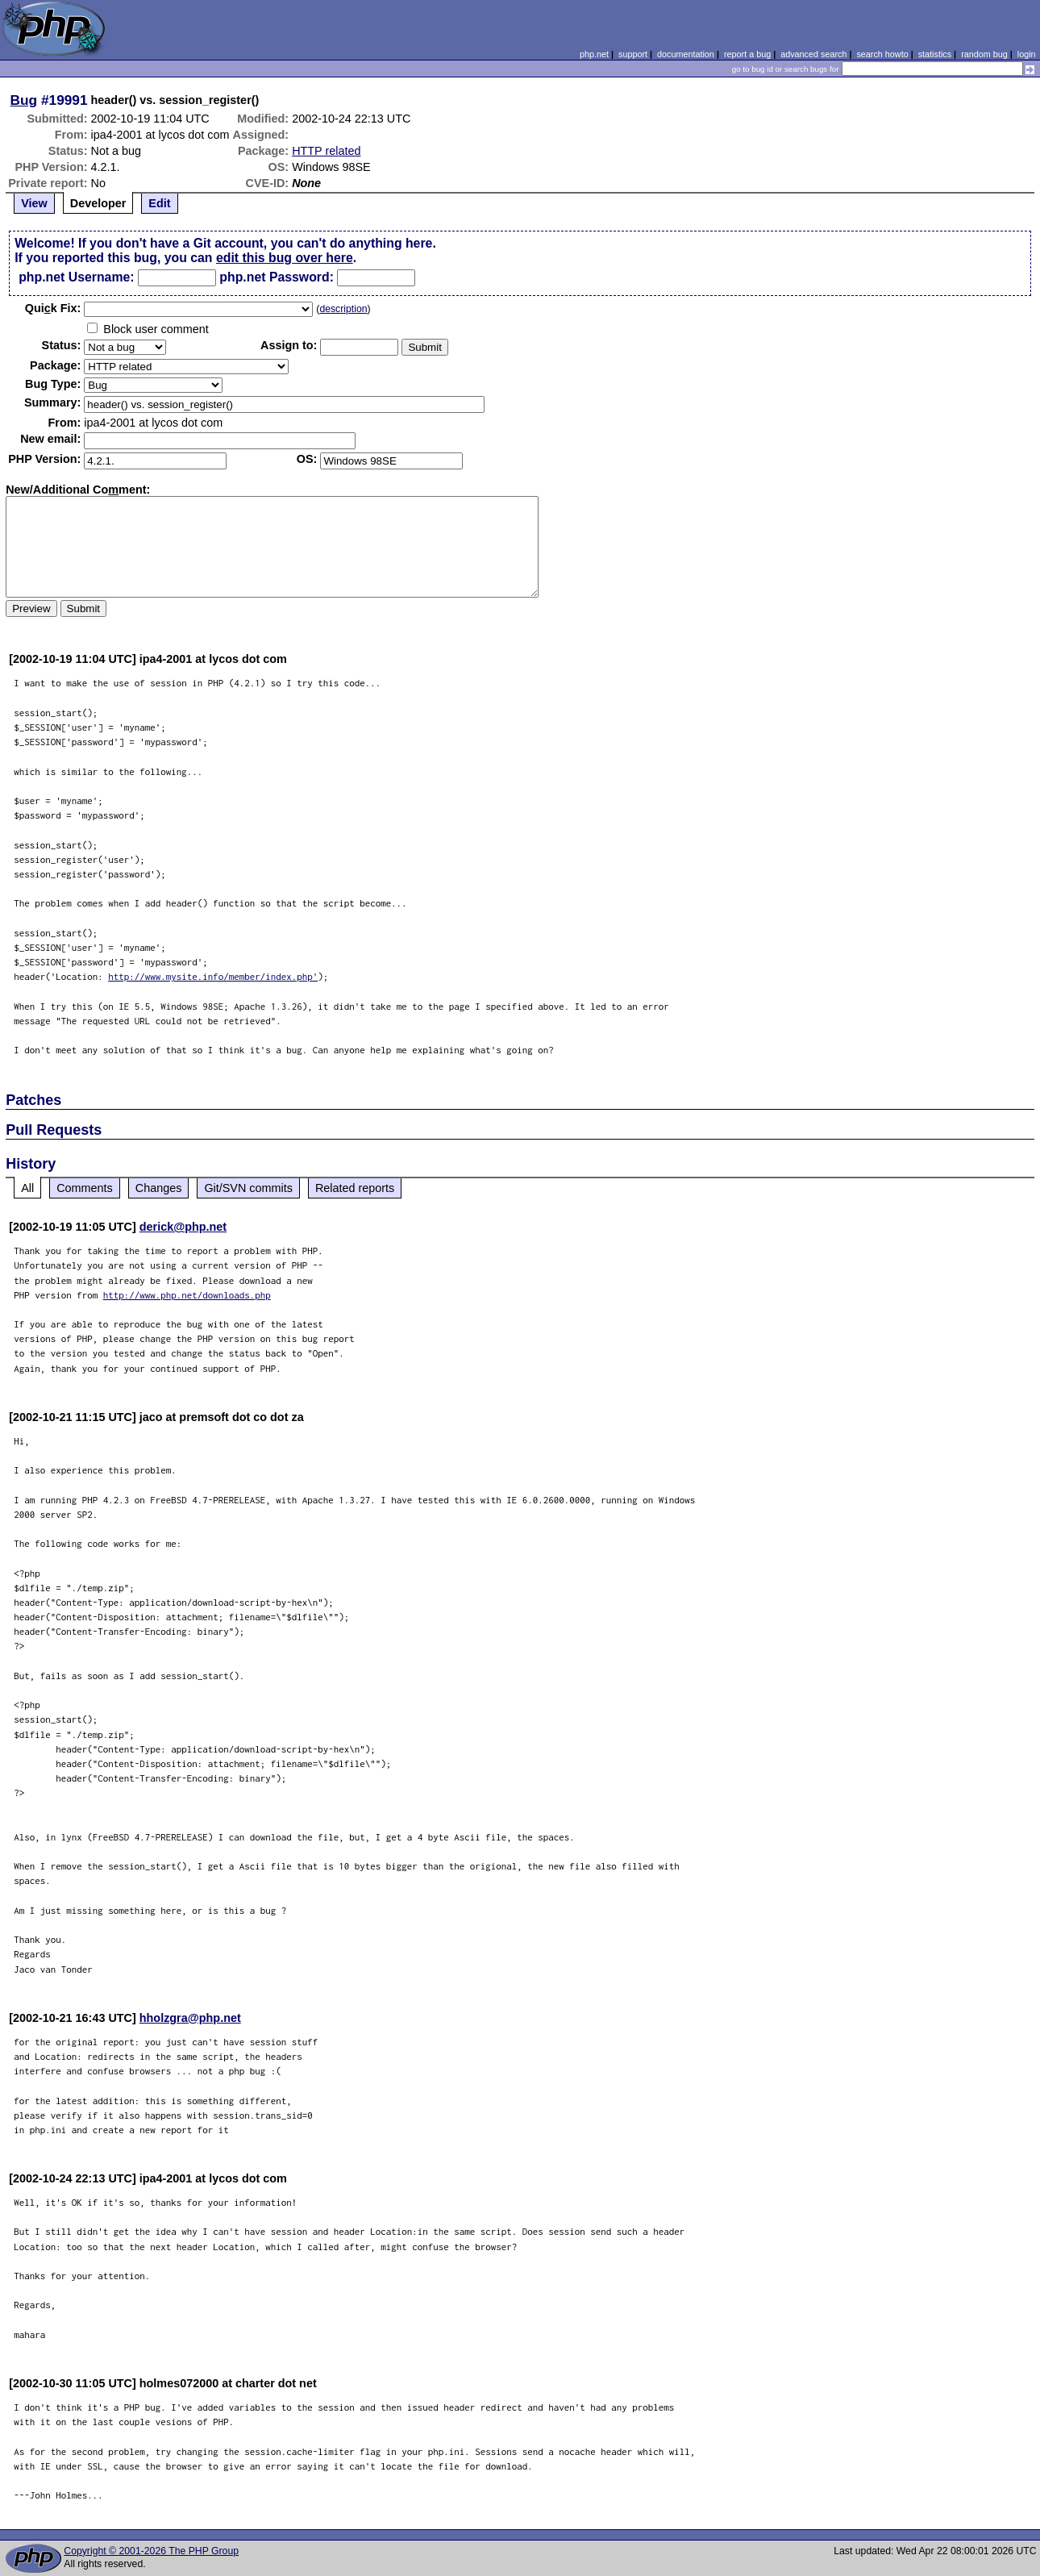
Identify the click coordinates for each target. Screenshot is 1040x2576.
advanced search (813, 54)
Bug (24, 100)
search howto (882, 54)
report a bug (747, 54)
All (27, 1188)
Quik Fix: (53, 308)
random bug (984, 54)
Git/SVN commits (248, 1188)
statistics (934, 54)
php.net (594, 54)
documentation (685, 54)
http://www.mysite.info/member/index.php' (213, 976)
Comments (84, 1188)
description (343, 309)
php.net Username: (76, 277)
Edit (159, 203)
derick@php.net (183, 1226)
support (632, 54)
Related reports (354, 1188)
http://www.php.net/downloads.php (187, 1295)
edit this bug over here (284, 258)
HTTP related (326, 150)
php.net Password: (276, 277)
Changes (158, 1188)
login (1026, 54)
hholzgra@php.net (190, 2017)
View (34, 203)
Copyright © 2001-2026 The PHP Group (151, 2551)
